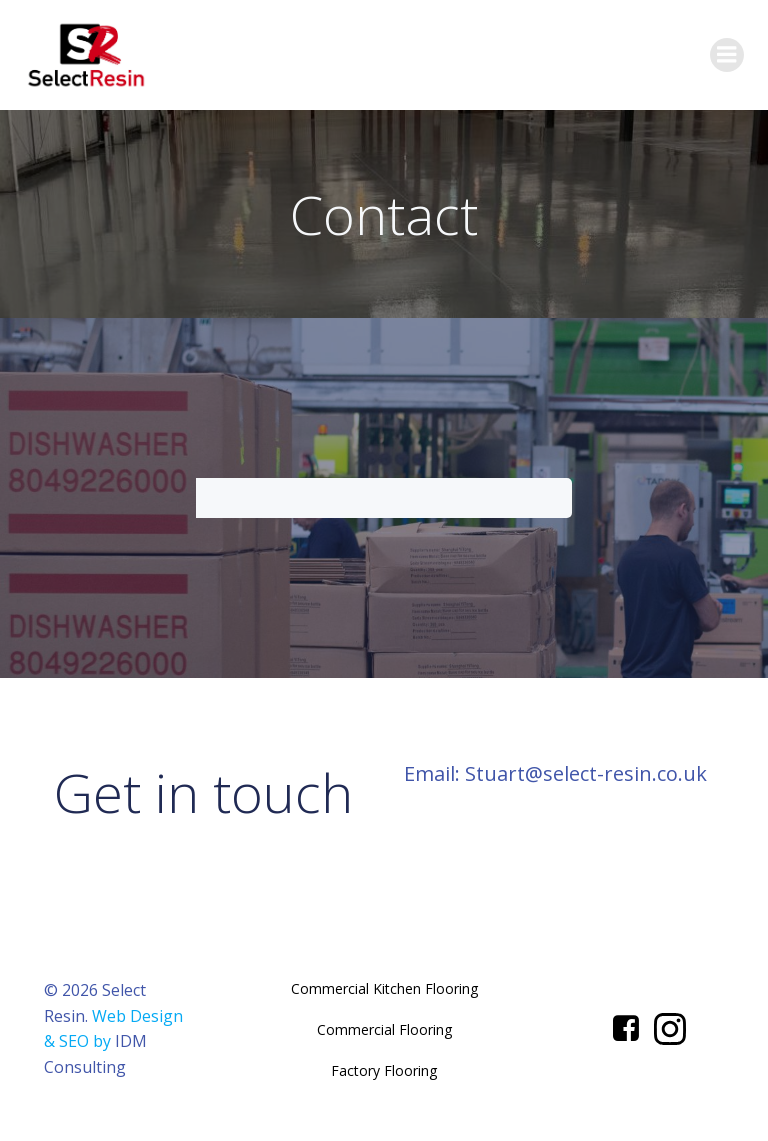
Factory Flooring (384, 1070)
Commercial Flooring (384, 1029)
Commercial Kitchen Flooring (384, 988)
